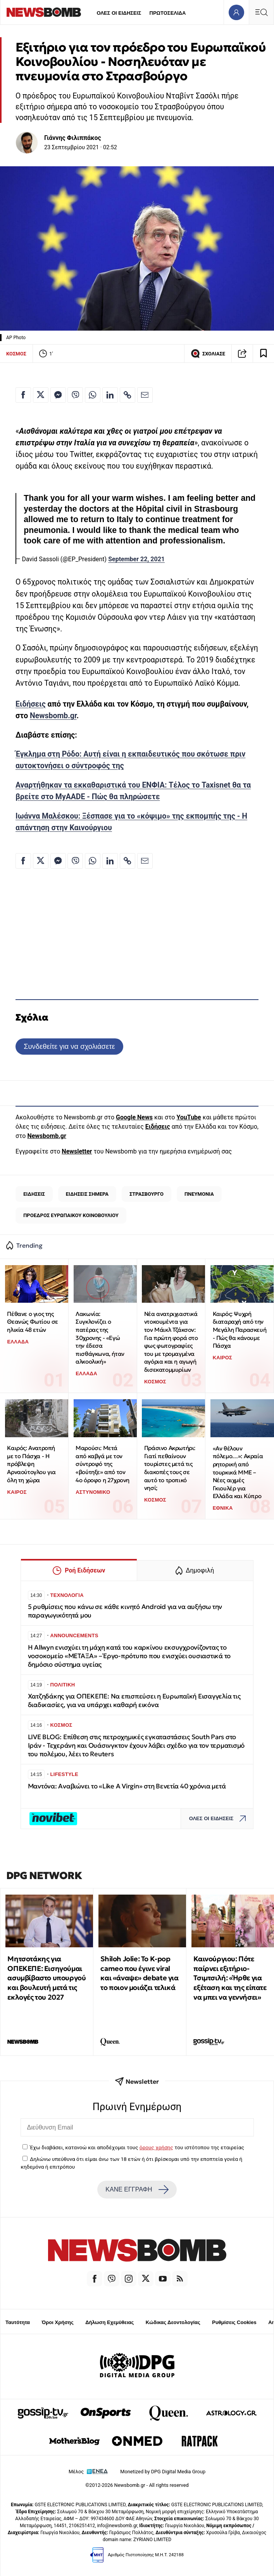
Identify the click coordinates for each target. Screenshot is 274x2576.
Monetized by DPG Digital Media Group (162, 2471)
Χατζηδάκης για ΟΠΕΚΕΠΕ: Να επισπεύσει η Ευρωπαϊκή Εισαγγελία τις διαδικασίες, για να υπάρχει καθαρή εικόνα (134, 1700)
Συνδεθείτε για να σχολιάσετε (69, 1046)
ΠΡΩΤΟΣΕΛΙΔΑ (168, 13)
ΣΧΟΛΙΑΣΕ (208, 353)
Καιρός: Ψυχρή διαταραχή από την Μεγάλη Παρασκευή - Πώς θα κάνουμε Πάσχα (240, 1330)
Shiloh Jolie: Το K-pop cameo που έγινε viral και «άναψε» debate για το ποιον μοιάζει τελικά (139, 1973)
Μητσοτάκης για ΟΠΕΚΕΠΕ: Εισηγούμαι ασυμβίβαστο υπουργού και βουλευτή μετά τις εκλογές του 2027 (46, 1978)
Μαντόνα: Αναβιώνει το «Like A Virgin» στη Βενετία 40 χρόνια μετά (127, 1786)
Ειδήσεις (31, 704)
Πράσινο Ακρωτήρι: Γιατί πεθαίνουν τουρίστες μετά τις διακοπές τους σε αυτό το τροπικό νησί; (169, 1467)
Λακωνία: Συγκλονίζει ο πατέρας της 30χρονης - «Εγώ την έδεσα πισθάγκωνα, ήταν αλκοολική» (100, 1338)
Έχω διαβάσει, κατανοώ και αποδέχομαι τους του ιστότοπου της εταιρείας (137, 2147)
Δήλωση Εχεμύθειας (109, 2322)
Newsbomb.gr (53, 715)
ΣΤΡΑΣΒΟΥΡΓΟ (146, 1194)
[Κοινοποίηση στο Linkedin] (110, 395)
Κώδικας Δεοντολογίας (173, 2322)
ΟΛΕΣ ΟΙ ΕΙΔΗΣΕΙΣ (119, 13)
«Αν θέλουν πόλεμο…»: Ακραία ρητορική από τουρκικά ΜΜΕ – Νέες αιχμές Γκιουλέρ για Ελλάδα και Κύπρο (238, 1472)
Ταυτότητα (17, 2322)
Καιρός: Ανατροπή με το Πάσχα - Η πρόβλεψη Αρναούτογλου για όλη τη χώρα (31, 1464)
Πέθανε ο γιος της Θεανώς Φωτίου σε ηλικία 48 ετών (32, 1321)
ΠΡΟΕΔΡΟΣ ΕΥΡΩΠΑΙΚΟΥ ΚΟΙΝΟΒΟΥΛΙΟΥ (71, 1215)
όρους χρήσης (156, 2147)
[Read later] (263, 353)
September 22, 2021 (136, 559)
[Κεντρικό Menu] (261, 12)
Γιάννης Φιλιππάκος (72, 137)
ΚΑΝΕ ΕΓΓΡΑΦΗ (136, 2190)
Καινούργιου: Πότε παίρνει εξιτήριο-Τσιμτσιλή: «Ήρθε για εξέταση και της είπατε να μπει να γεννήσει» (229, 1978)
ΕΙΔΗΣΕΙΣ (34, 1194)
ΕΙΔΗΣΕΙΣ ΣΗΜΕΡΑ (87, 1194)
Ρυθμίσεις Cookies (234, 2322)
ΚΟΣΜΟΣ (16, 354)
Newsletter (77, 1151)
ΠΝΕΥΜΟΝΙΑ (199, 1194)
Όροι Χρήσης (58, 2322)
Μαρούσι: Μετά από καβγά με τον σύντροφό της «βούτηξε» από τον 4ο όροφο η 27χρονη (102, 1464)
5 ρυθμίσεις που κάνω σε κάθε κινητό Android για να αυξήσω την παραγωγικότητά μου (125, 1611)
